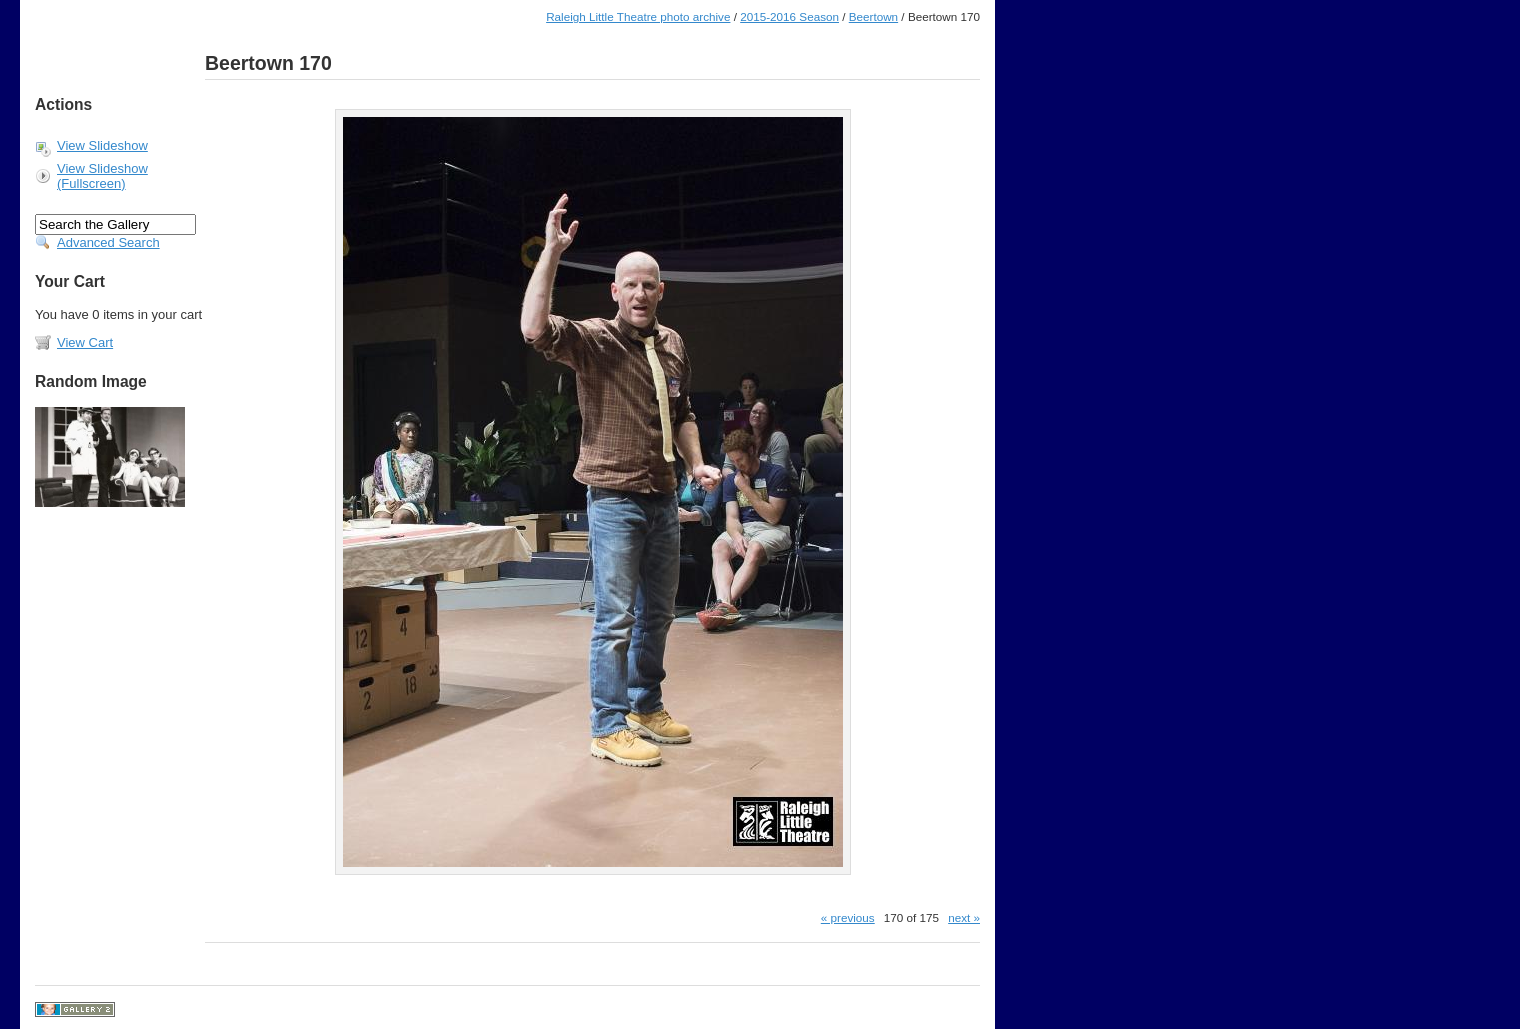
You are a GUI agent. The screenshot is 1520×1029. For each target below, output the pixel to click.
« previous (848, 917)
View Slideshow (102, 145)
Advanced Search (108, 242)
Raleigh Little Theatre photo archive (638, 16)
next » (964, 917)
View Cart (85, 342)
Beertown (873, 16)
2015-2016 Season (789, 16)
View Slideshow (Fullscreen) (102, 176)
